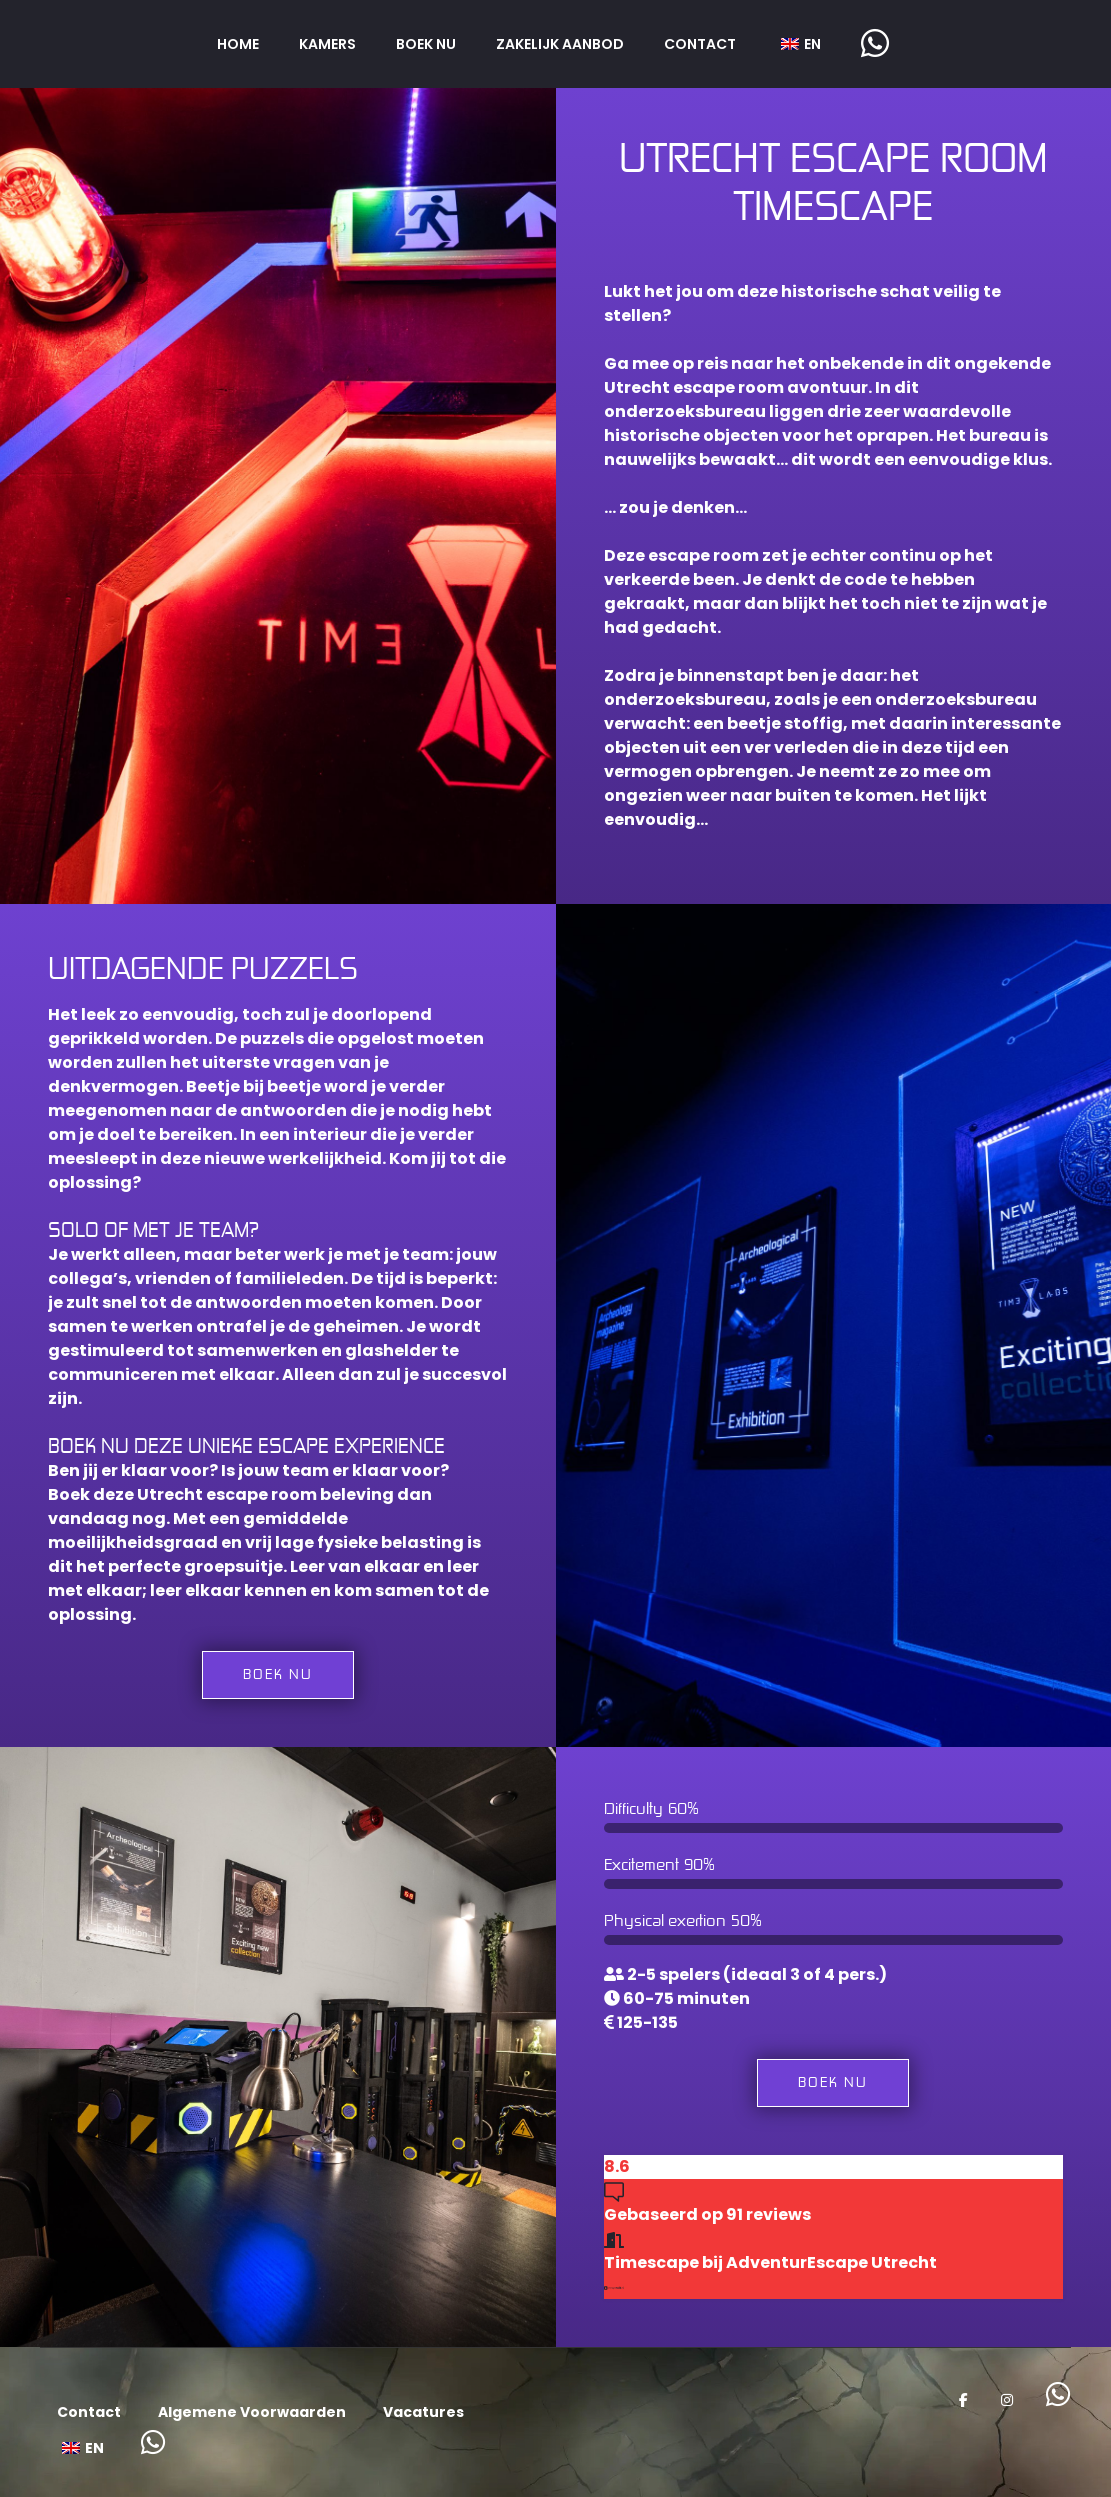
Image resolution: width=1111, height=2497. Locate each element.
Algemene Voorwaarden (252, 2412)
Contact (700, 44)
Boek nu (426, 44)
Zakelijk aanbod (560, 44)
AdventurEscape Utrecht (831, 2262)
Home (238, 44)
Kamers (327, 44)
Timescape (651, 2262)
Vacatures (423, 2412)
